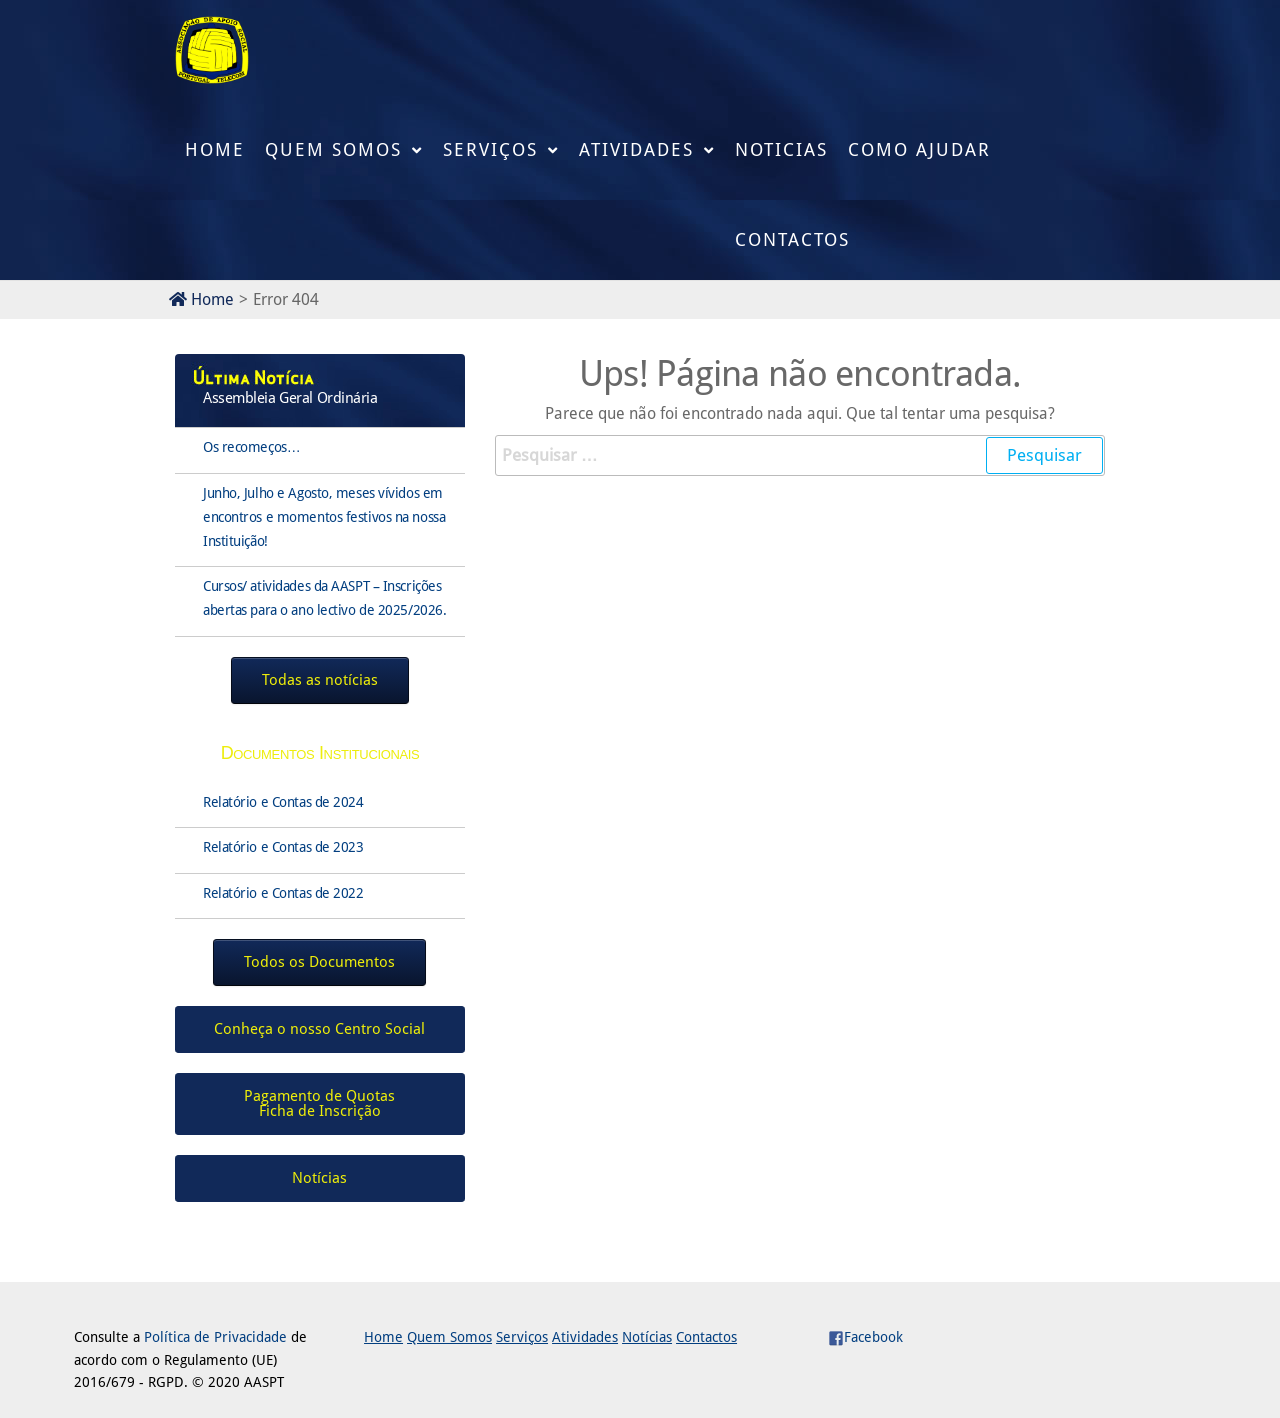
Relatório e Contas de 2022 (283, 893)
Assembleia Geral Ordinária (290, 398)
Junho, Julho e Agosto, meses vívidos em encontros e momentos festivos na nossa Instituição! (324, 517)
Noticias (781, 149)
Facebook (865, 1337)
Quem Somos (333, 149)
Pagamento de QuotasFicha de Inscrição (319, 1103)
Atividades (636, 149)
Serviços (490, 149)
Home (215, 149)
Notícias (647, 1337)
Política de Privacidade (215, 1337)
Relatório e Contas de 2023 (283, 847)
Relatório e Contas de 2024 (283, 802)
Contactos (792, 239)
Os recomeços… (251, 447)
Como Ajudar (919, 149)
